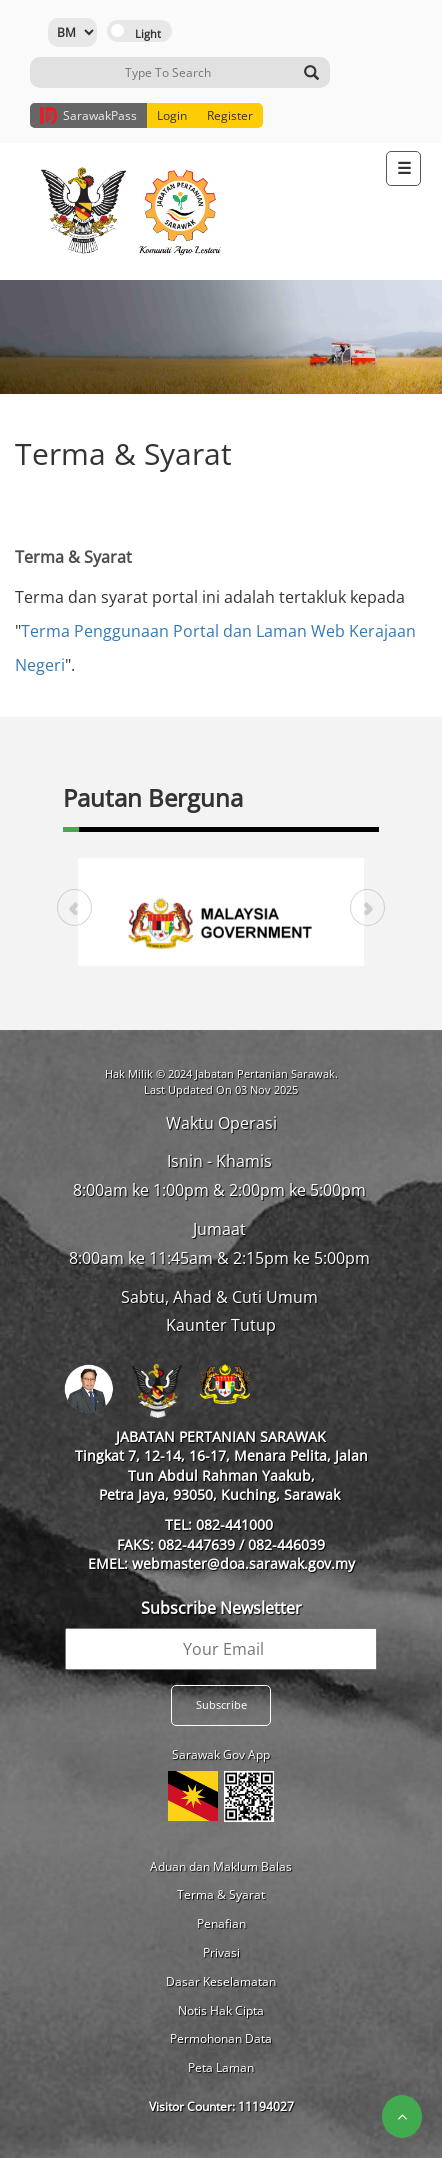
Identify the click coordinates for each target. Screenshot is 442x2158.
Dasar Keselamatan (221, 1981)
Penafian (221, 1923)
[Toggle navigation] (403, 168)
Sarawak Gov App (221, 1754)
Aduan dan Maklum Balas (221, 1866)
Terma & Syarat (221, 1894)
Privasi (221, 1952)
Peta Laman (221, 2067)
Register (230, 115)
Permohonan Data (221, 2038)
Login (172, 115)
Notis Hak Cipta (221, 2010)
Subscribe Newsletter (221, 1608)
